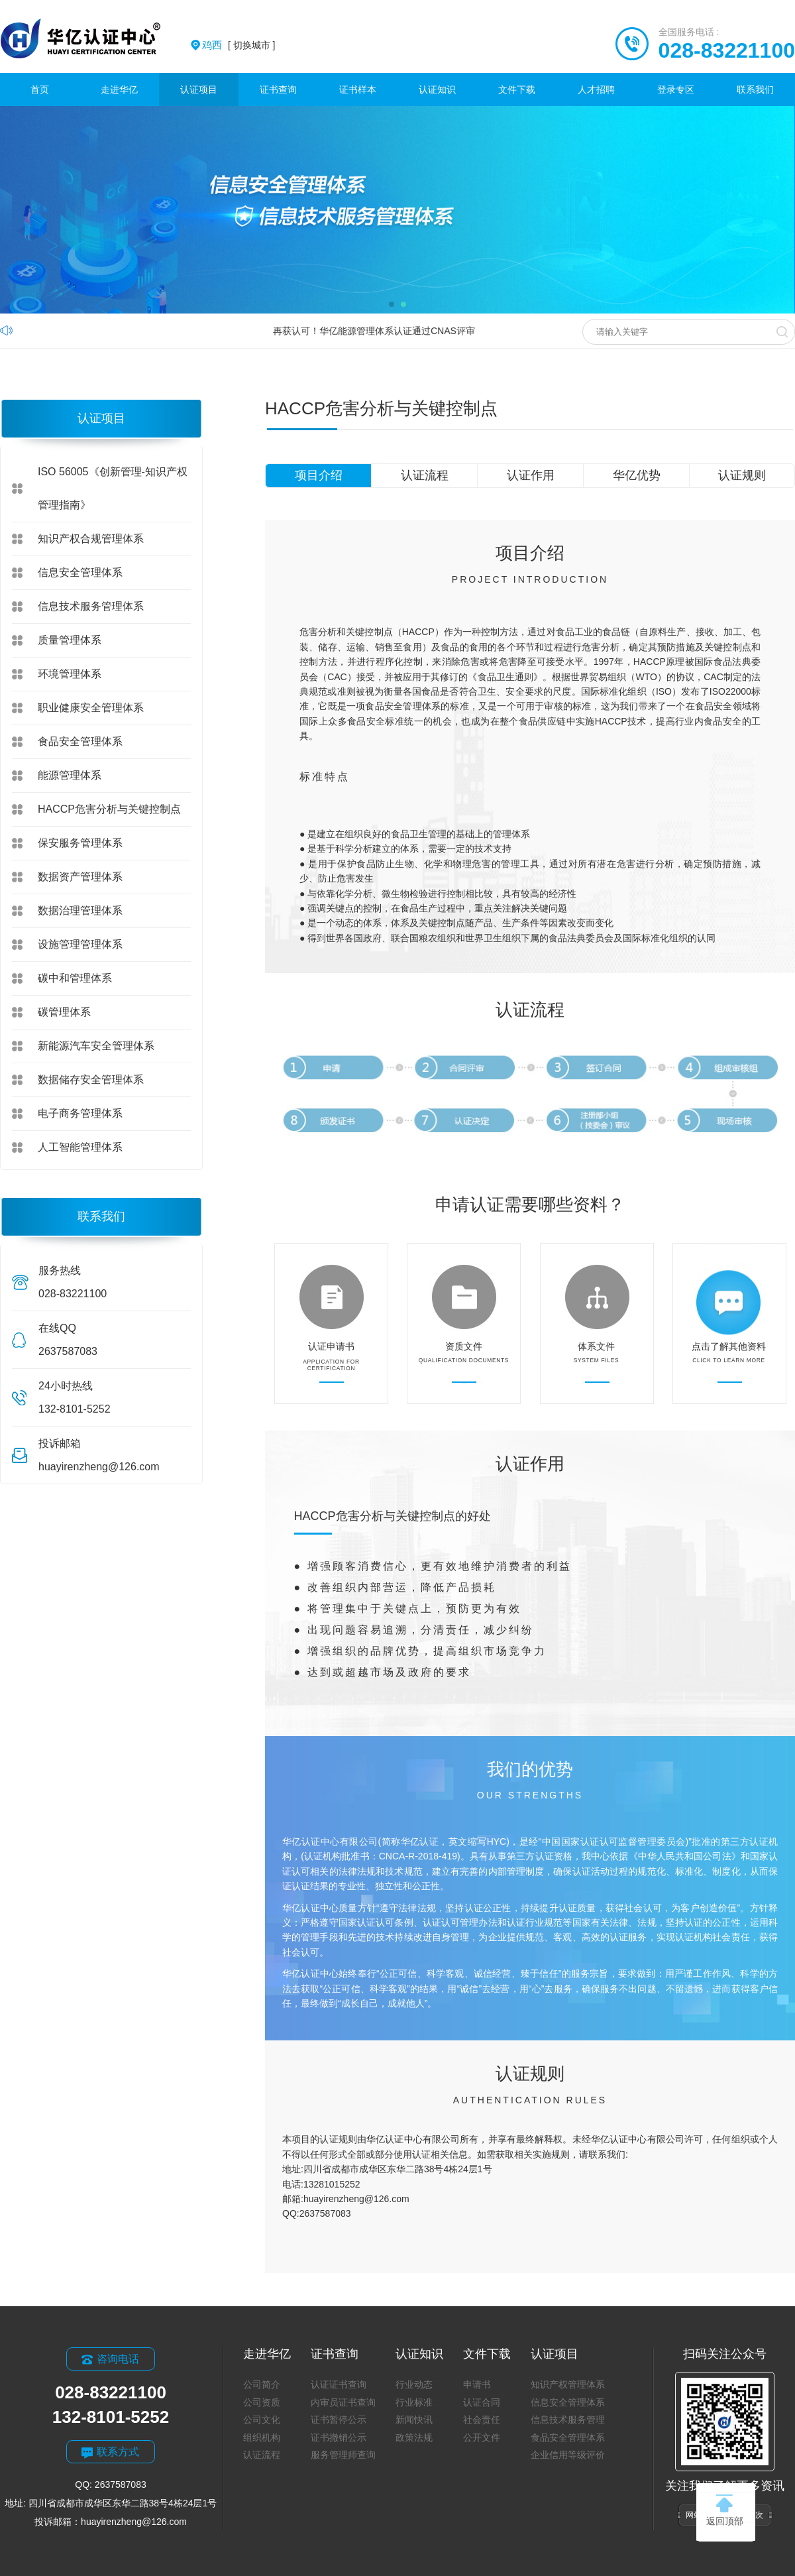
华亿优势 (637, 475)
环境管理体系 (69, 673)
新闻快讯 (414, 2419)
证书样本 (357, 89)
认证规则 (742, 475)
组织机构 (261, 2437)
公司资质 (261, 2402)
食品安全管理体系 (80, 741)
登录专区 (675, 89)
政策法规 (414, 2437)
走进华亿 (119, 89)
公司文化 (261, 2419)
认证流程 (425, 475)
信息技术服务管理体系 (91, 606)
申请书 (477, 2384)
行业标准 (414, 2402)
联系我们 (755, 89)
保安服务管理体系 (80, 843)
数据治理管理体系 (80, 910)
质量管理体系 (69, 640)
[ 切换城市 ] (238, 45)
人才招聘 (596, 89)
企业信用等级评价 (568, 2454)
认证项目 (198, 89)
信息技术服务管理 (568, 2419)
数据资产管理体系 (80, 876)
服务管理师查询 (343, 2454)
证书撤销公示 (338, 2437)
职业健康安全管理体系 (91, 707)
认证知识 (437, 89)
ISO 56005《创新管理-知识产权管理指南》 (112, 488)
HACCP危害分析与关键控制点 (109, 809)
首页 (39, 89)
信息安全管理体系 (80, 572)
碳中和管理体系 (75, 978)
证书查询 (278, 89)
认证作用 (531, 475)
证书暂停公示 (338, 2419)
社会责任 (481, 2419)
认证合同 (481, 2402)
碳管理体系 (64, 1012)
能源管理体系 (69, 775)
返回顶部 (724, 2510)
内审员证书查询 (343, 2402)
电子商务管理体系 (80, 1113)
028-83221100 (727, 50)
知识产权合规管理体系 (91, 538)
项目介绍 (319, 475)
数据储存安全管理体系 (91, 1079)
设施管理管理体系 (80, 944)
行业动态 (414, 2384)
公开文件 (481, 2437)
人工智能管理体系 (80, 1147)
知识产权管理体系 (568, 2384)
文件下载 (516, 89)
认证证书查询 (338, 2384)
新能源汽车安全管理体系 (96, 1045)
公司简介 (261, 2384)
